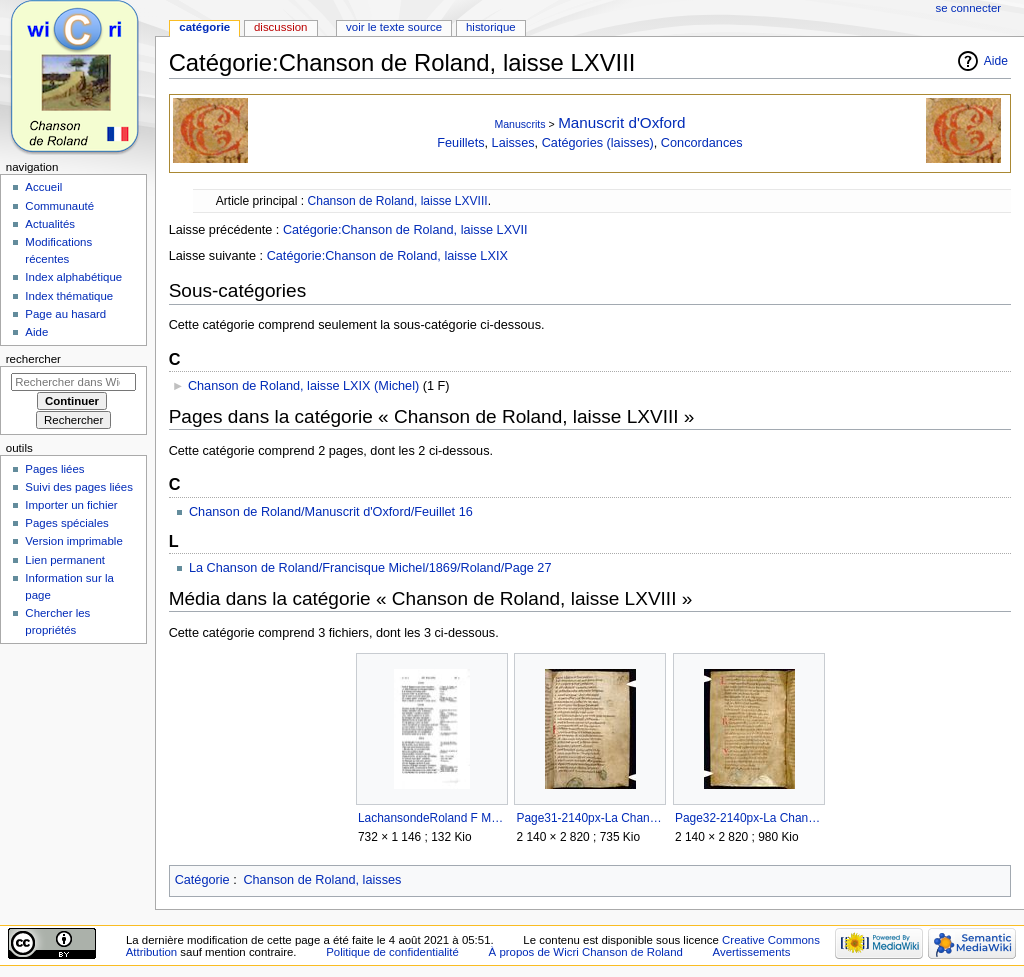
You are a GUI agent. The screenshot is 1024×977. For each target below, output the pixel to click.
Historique (491, 27)
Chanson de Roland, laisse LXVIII (397, 201)
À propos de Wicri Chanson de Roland (586, 952)
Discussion (280, 27)
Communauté (59, 206)
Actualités (50, 224)
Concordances (702, 143)
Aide (996, 61)
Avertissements (752, 952)
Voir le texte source (394, 27)
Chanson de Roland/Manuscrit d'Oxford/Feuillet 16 (331, 512)
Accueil (43, 187)
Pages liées (54, 469)
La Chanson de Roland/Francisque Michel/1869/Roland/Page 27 (370, 568)
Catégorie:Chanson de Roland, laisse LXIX (387, 256)
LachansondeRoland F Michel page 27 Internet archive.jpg (431, 818)
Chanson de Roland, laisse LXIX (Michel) (303, 386)
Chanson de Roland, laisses (322, 880)
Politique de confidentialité (392, 952)
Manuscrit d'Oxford (621, 122)
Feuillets (460, 143)
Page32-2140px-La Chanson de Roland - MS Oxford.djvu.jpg (748, 818)
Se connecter (969, 8)
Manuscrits (519, 124)
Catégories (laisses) (598, 143)
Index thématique (69, 296)
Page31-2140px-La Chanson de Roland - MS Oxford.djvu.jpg (589, 818)
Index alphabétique (73, 277)
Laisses (513, 143)
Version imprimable (73, 541)
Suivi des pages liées (79, 487)
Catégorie (202, 880)
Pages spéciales (66, 523)
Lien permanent (65, 560)
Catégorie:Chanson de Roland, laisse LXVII (405, 230)
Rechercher (33, 359)
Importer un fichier (71, 505)
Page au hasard (65, 314)
